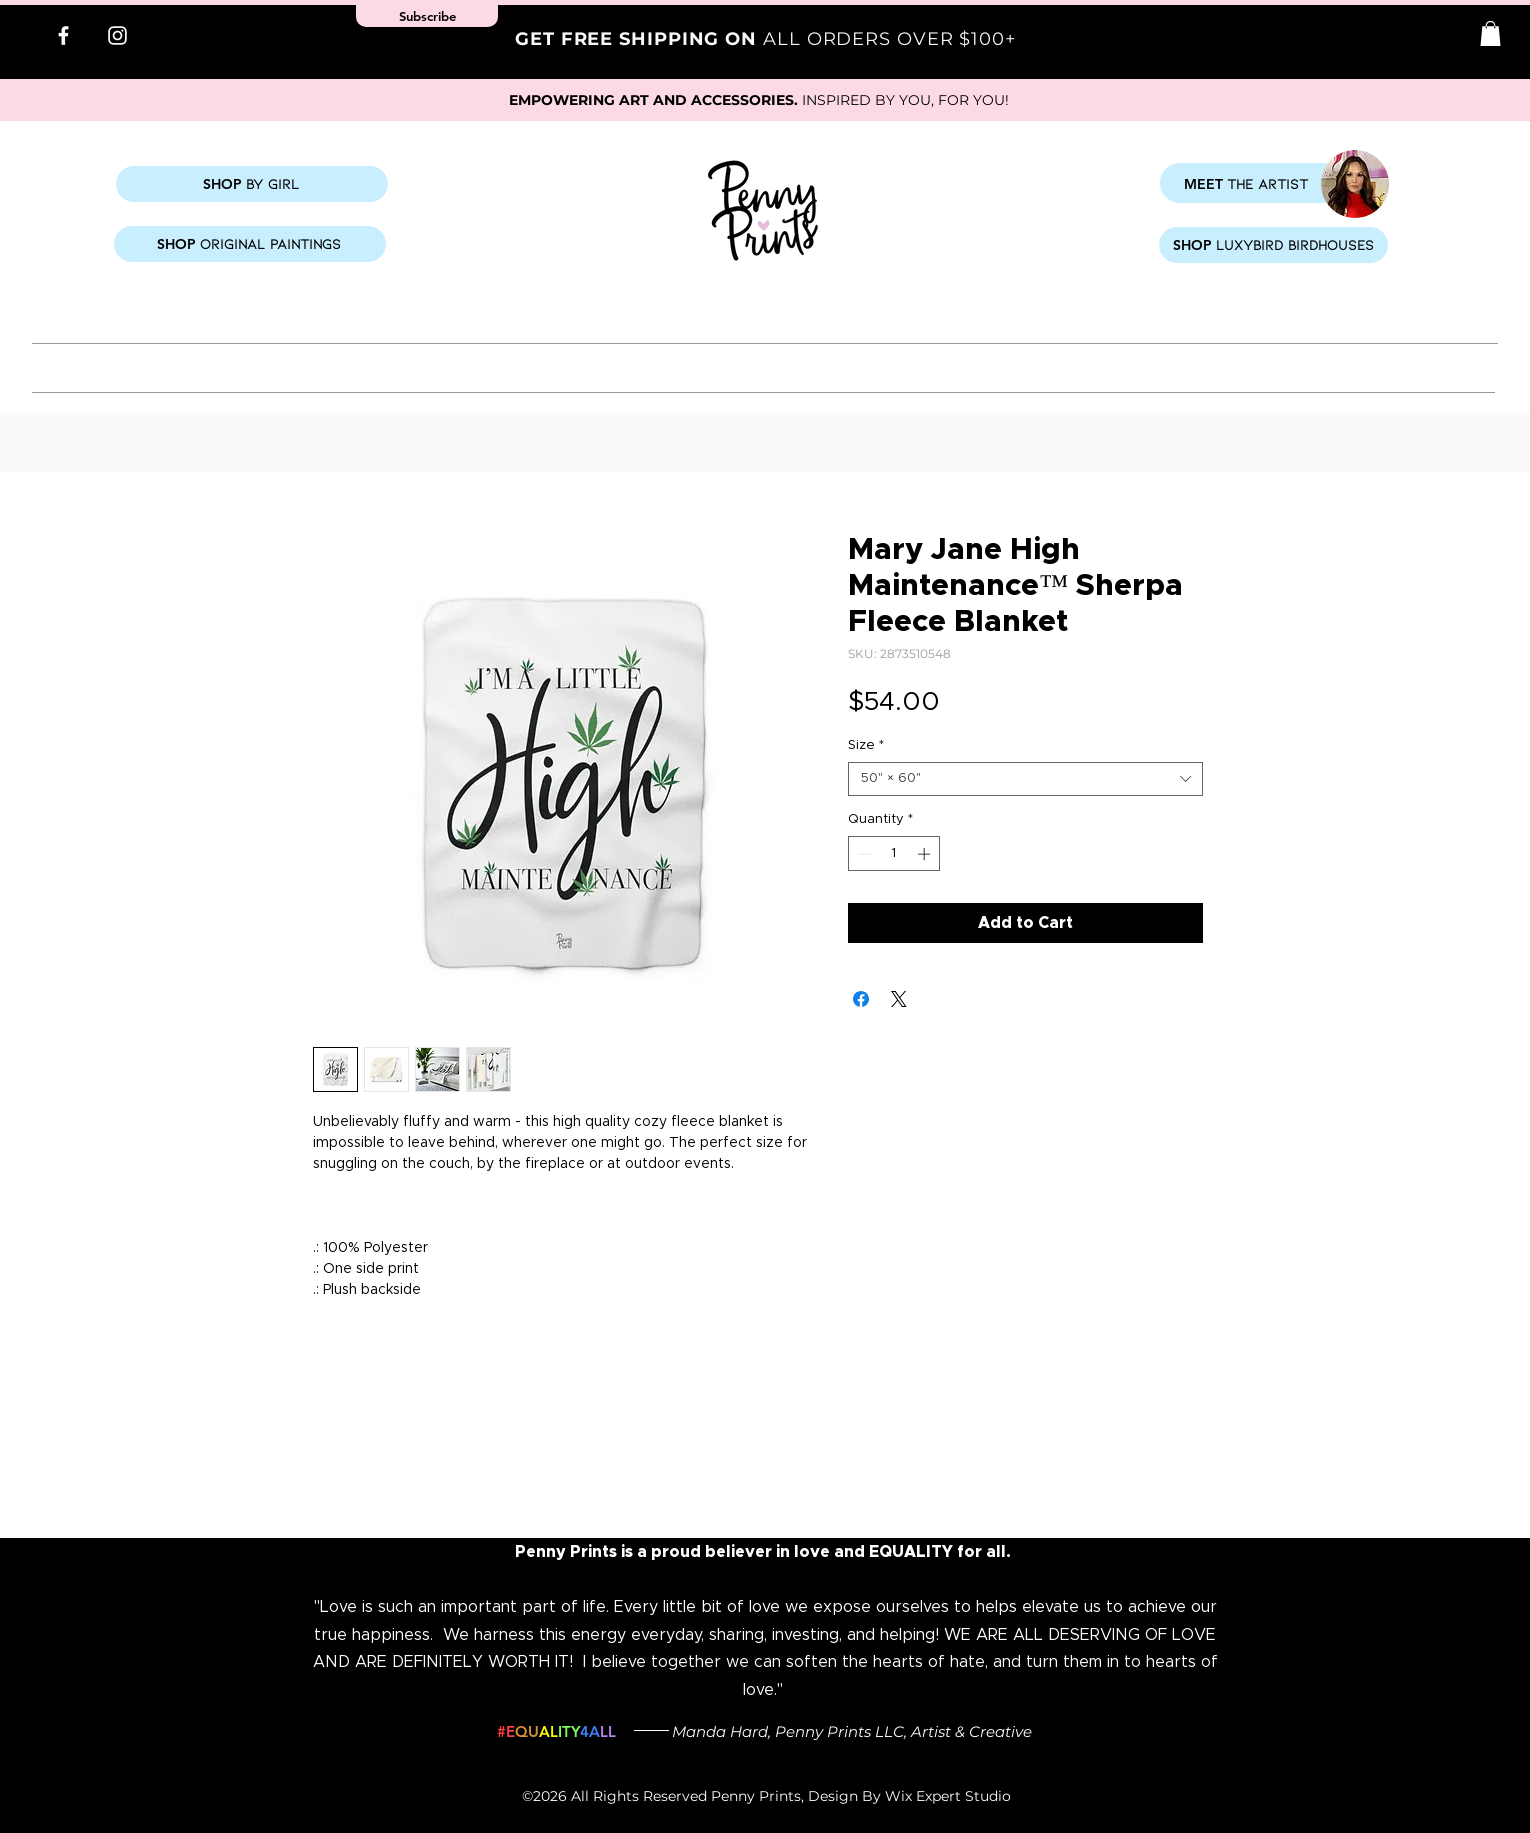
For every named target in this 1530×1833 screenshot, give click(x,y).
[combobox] (1025, 779)
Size (866, 745)
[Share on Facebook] (861, 999)
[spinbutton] (894, 854)
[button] (1490, 33)
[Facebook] (63, 35)
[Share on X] (899, 999)
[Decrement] (863, 854)
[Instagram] (117, 35)
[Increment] (926, 854)
